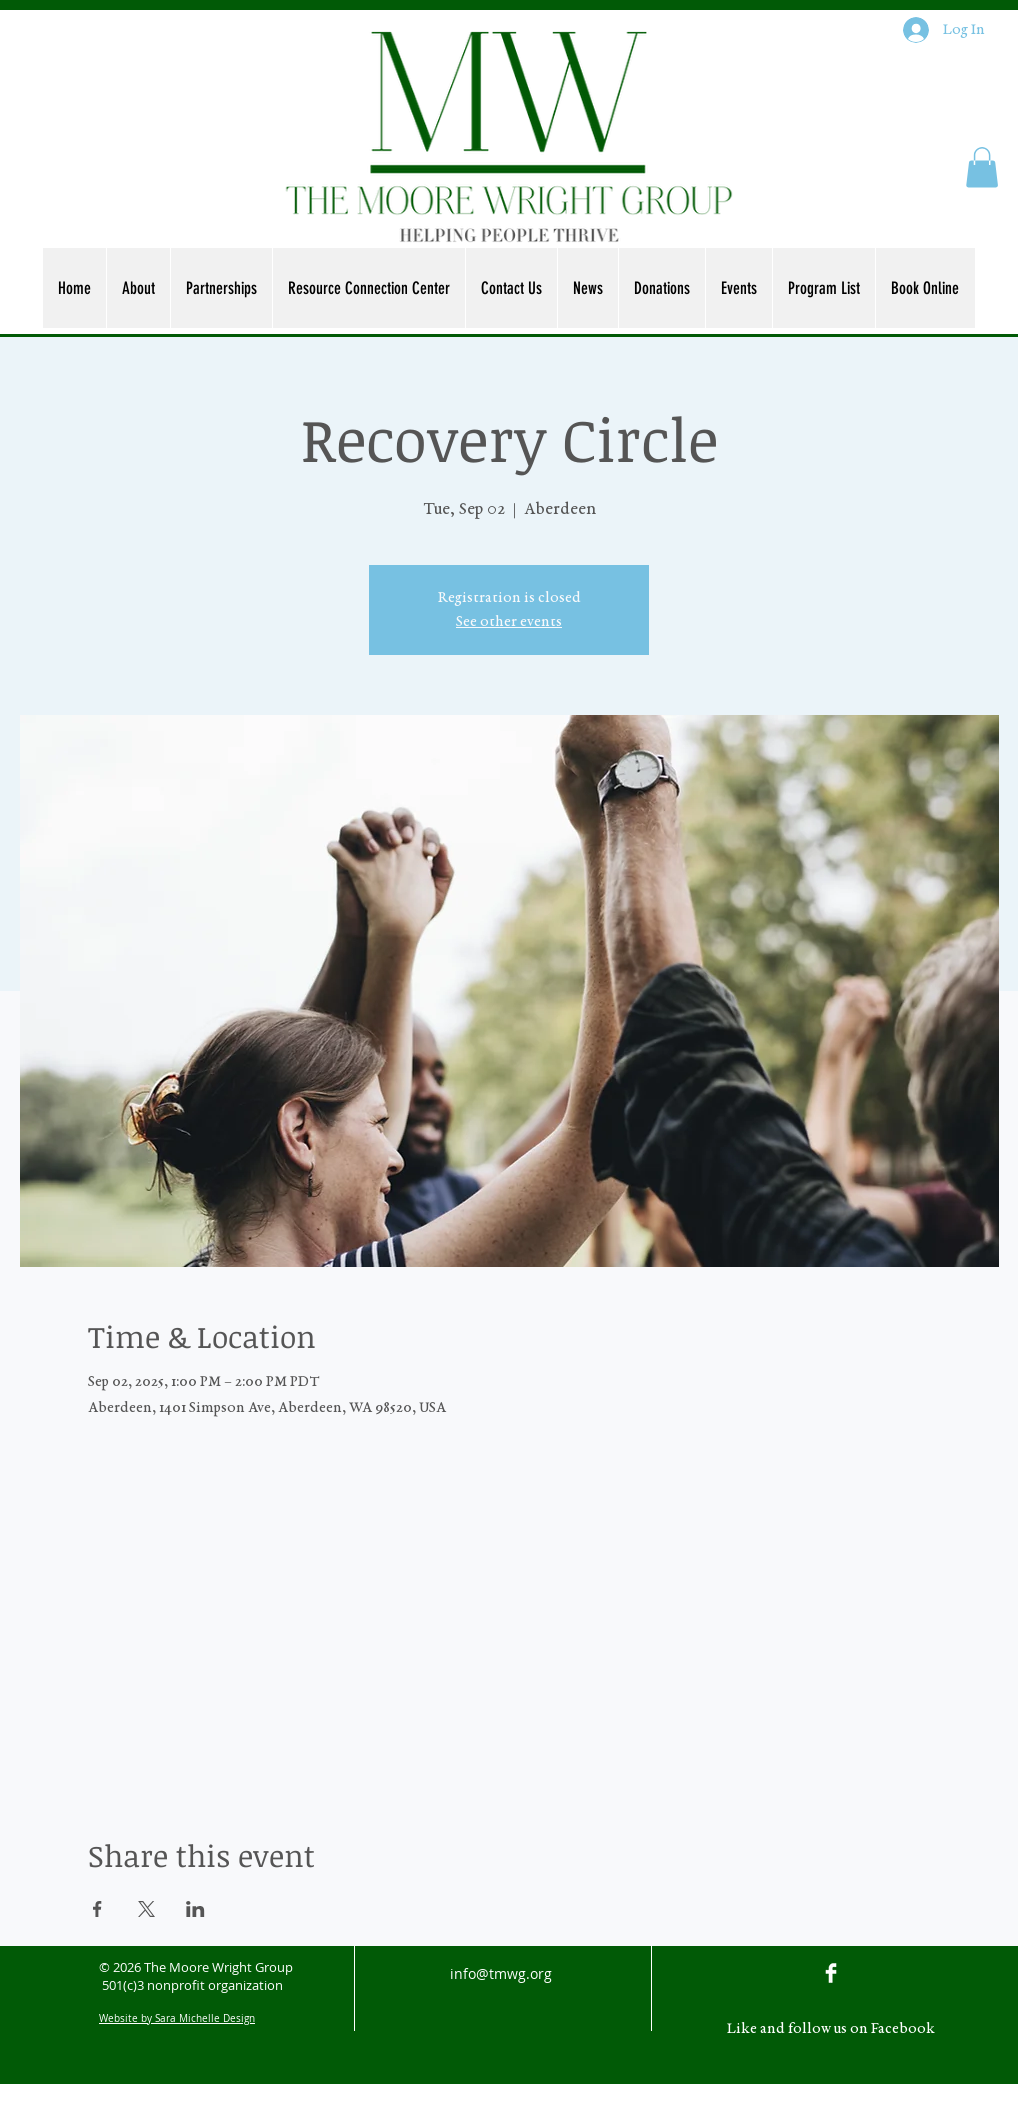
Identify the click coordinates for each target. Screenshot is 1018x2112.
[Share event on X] (146, 1909)
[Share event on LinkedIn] (195, 1909)
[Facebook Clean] (831, 1973)
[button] (982, 167)
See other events (509, 622)
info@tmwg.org (501, 1973)
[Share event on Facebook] (97, 1909)
